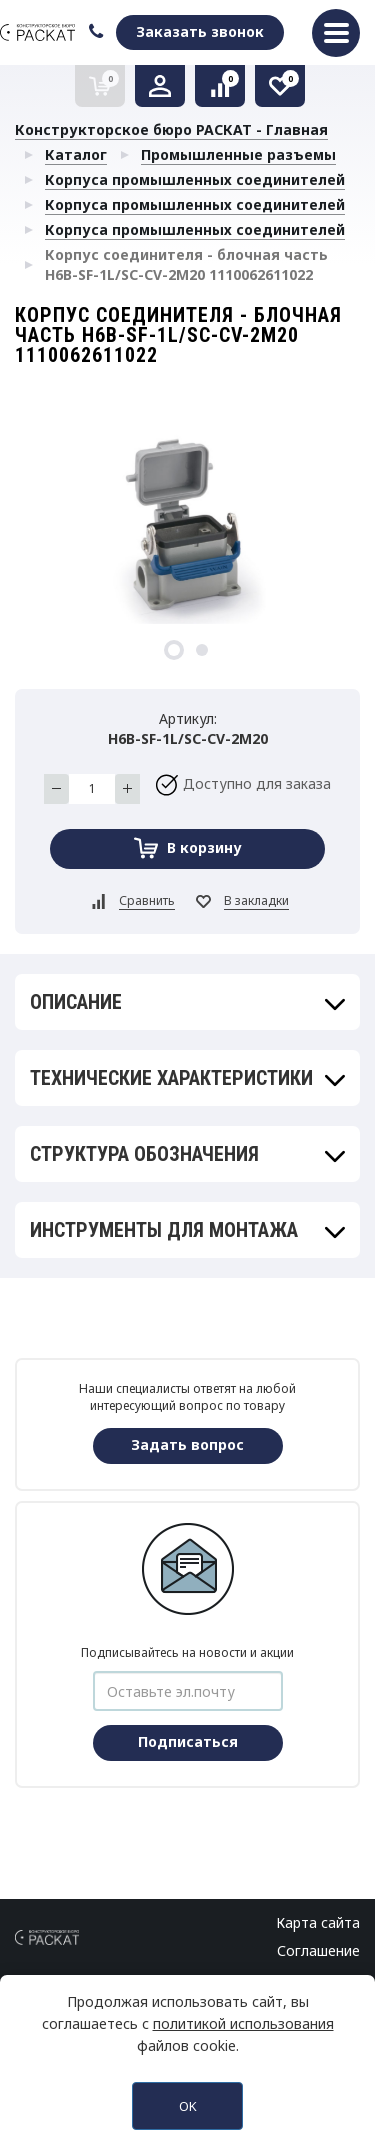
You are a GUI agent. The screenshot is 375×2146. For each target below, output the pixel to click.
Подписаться (188, 1741)
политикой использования (243, 2023)
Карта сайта (318, 1922)
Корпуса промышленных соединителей (195, 179)
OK (188, 2106)
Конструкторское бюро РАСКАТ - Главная (171, 129)
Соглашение (318, 1950)
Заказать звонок (200, 31)
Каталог (76, 154)
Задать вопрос (187, 1444)
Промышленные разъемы (238, 154)
